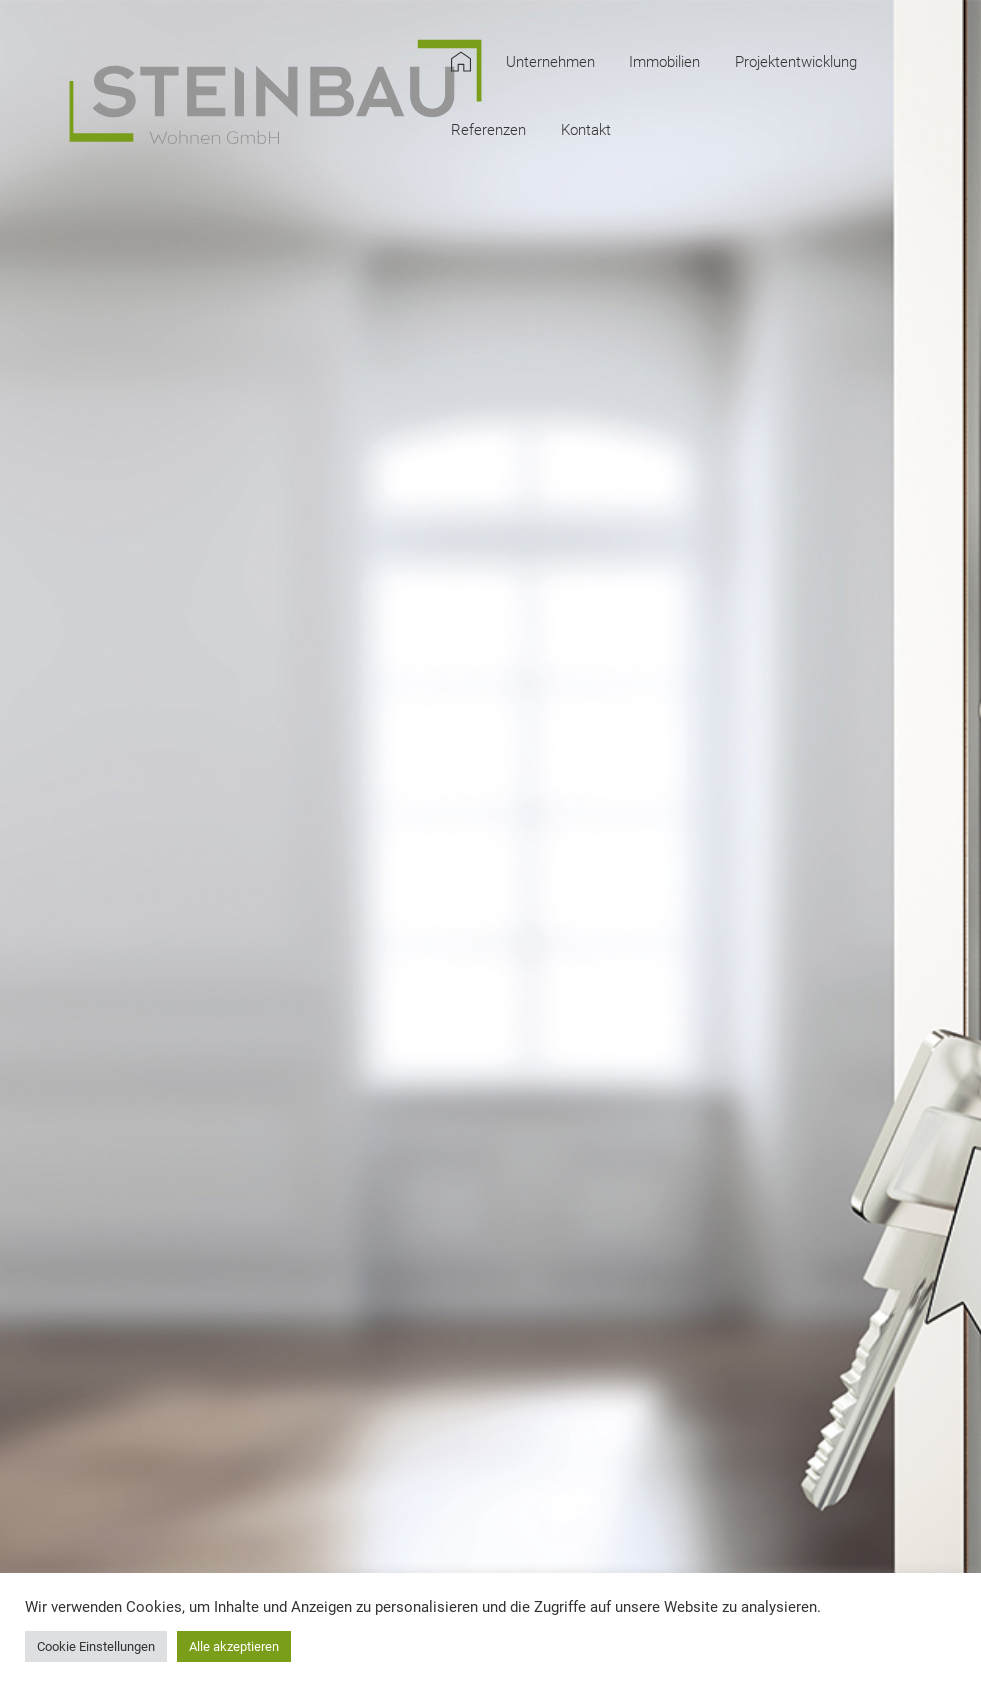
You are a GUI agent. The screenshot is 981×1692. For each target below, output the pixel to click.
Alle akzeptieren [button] (234, 1646)
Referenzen (488, 131)
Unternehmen (550, 63)
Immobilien (664, 63)
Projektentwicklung (796, 63)
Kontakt (586, 131)
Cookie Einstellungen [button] (96, 1646)
